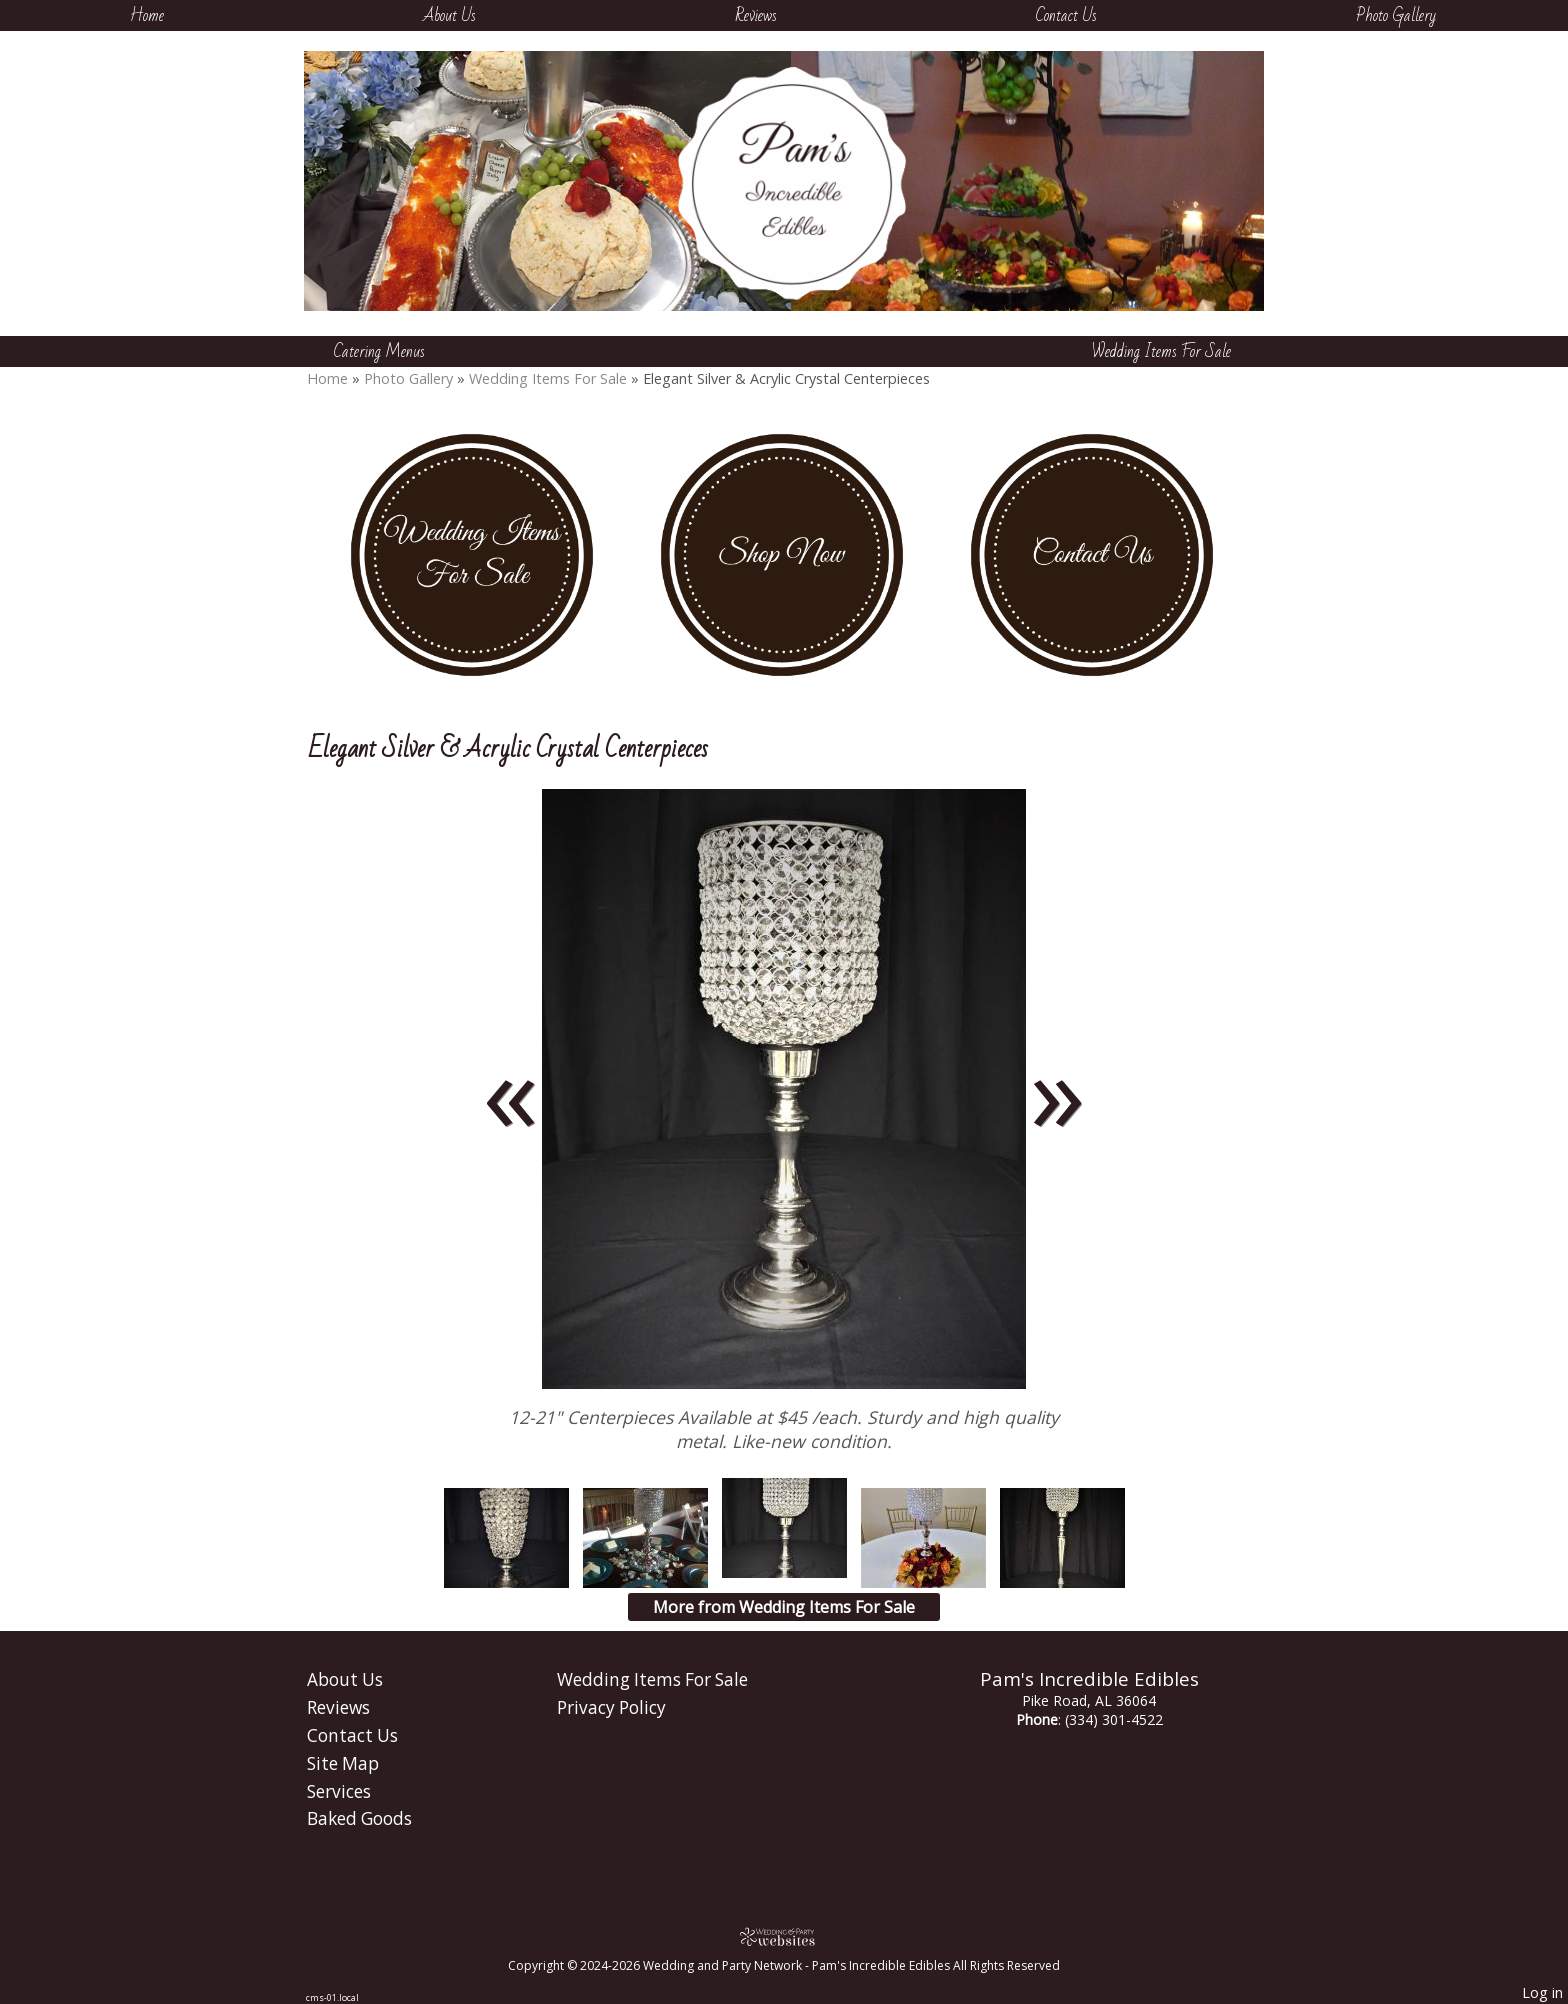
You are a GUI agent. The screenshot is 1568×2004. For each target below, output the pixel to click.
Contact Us (1066, 15)
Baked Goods (359, 1818)
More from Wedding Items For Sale (784, 1607)
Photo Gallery (1396, 15)
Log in (1542, 1992)
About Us (449, 15)
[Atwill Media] (784, 1936)
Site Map (343, 1763)
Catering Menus (379, 351)
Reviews (756, 15)
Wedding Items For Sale (1161, 351)
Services (339, 1791)
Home (147, 15)
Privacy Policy (611, 1707)
